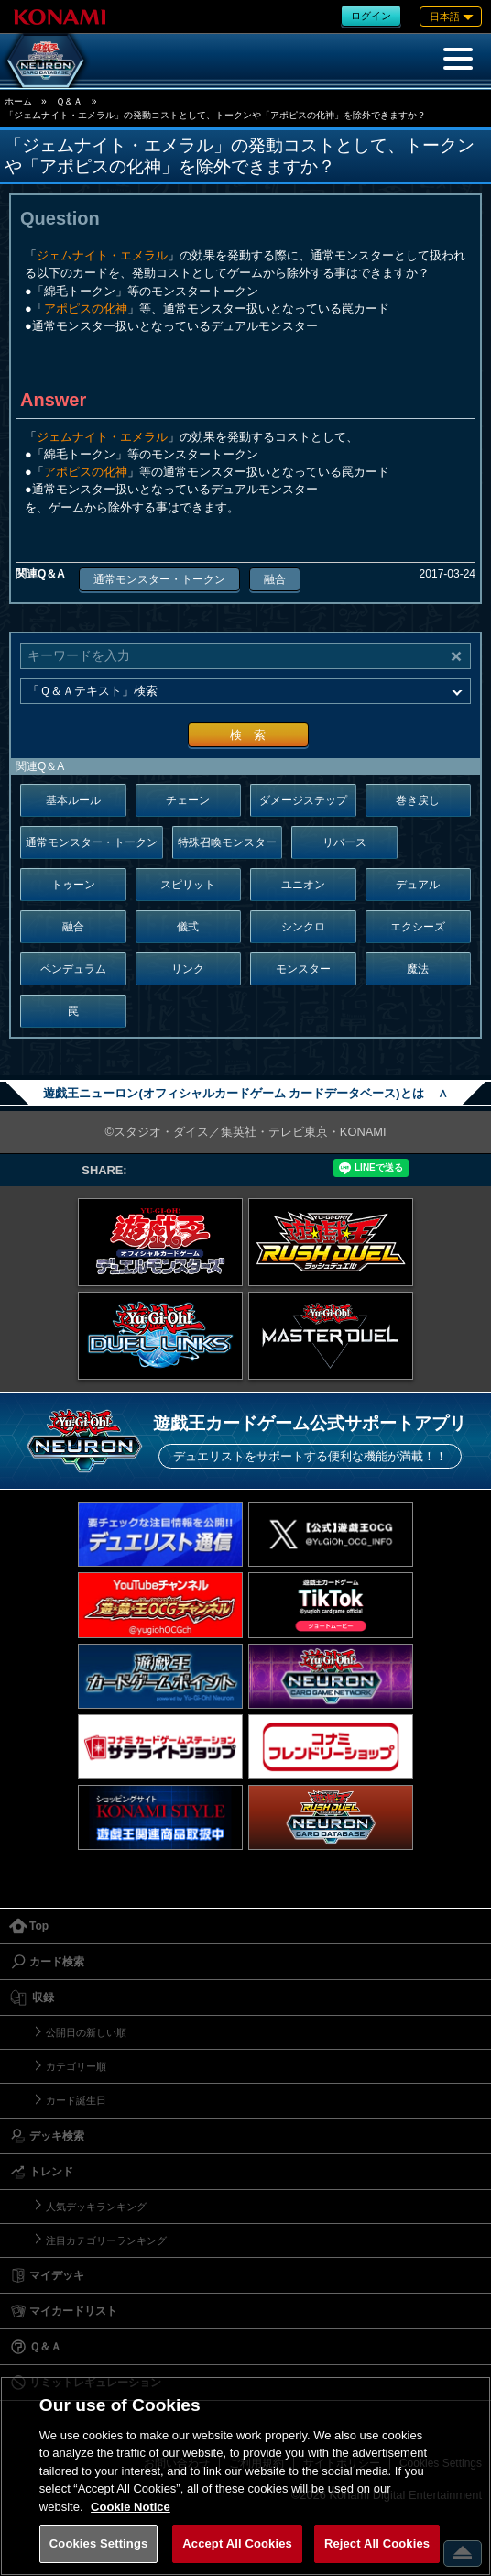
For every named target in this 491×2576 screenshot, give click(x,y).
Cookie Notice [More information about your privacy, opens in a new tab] (130, 2507)
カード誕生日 (76, 2100)
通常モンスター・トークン (159, 579)
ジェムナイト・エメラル (102, 255)
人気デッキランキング (96, 2206)
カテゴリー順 (76, 2066)
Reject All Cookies (377, 2543)
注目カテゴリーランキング (106, 2240)
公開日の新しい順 (86, 2032)
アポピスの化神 (85, 308)
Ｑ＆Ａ (69, 101)
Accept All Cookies (237, 2543)
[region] (245, 2476)
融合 (275, 579)
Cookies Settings (98, 2543)
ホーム (18, 101)
